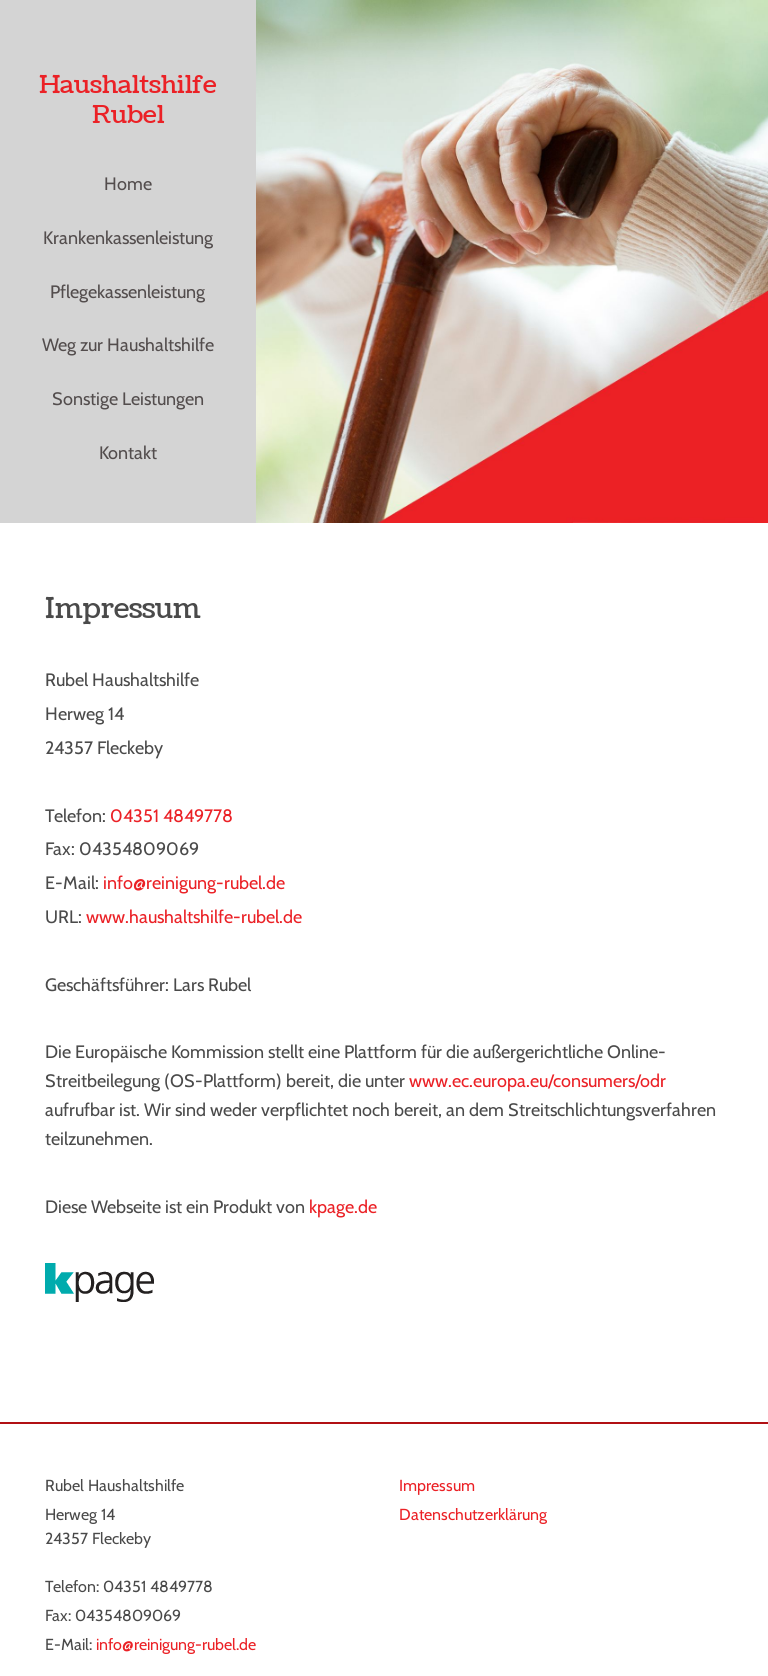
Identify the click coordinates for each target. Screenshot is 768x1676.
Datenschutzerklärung (473, 1514)
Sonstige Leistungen (128, 399)
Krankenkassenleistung (128, 238)
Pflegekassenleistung (127, 292)
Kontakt (128, 453)
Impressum (437, 1485)
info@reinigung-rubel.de (176, 1644)
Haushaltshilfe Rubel (128, 100)
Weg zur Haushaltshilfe (128, 345)
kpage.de (343, 1207)
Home (128, 184)
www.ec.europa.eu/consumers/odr (537, 1081)
